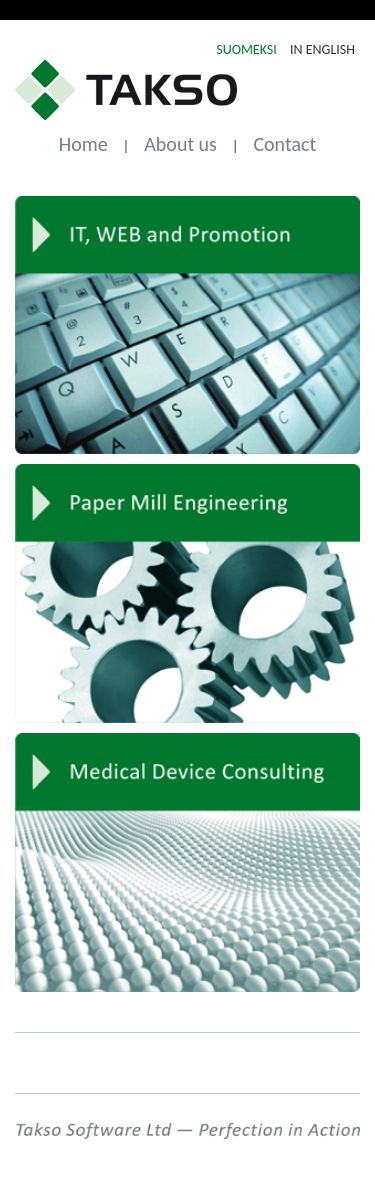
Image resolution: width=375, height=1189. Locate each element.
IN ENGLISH (322, 49)
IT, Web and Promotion (187, 325)
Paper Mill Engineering (187, 593)
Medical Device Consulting (187, 862)
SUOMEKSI (248, 49)
